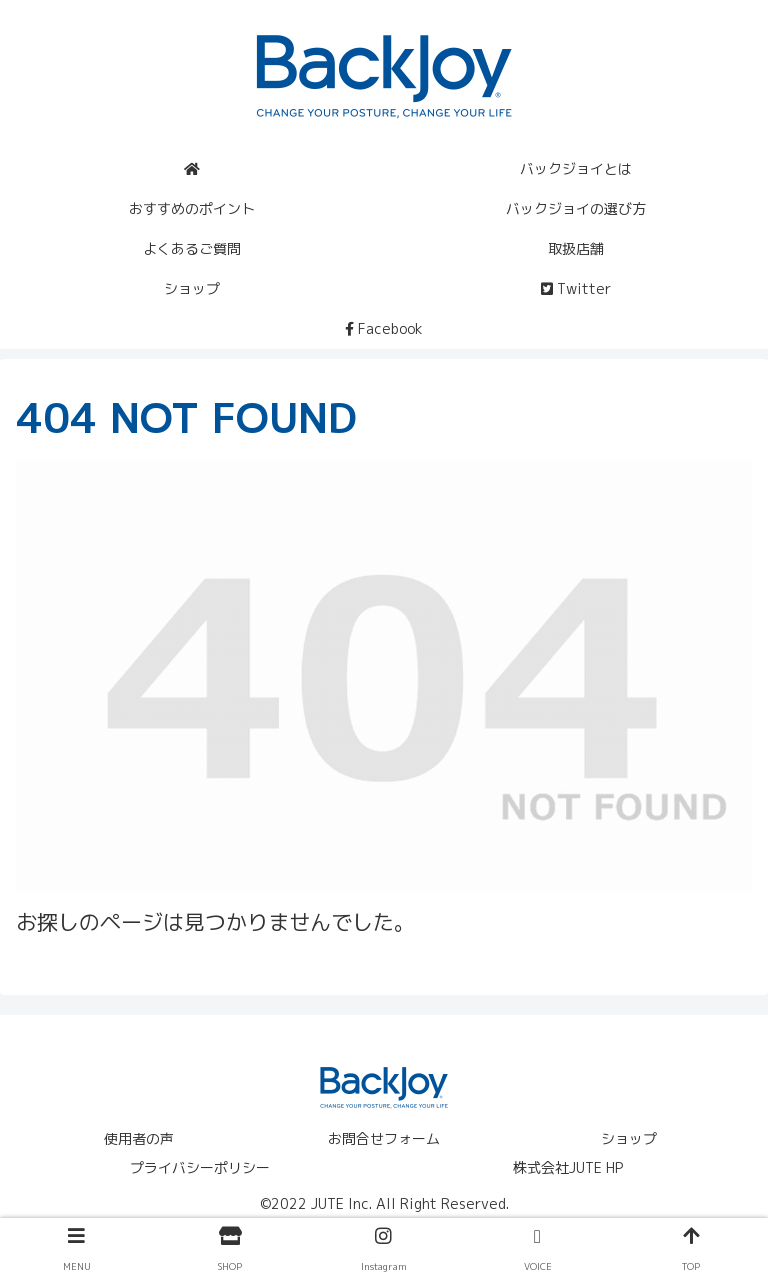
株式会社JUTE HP (568, 1167)
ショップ (629, 1138)
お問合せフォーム (384, 1138)
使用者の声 (139, 1138)
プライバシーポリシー (200, 1167)
